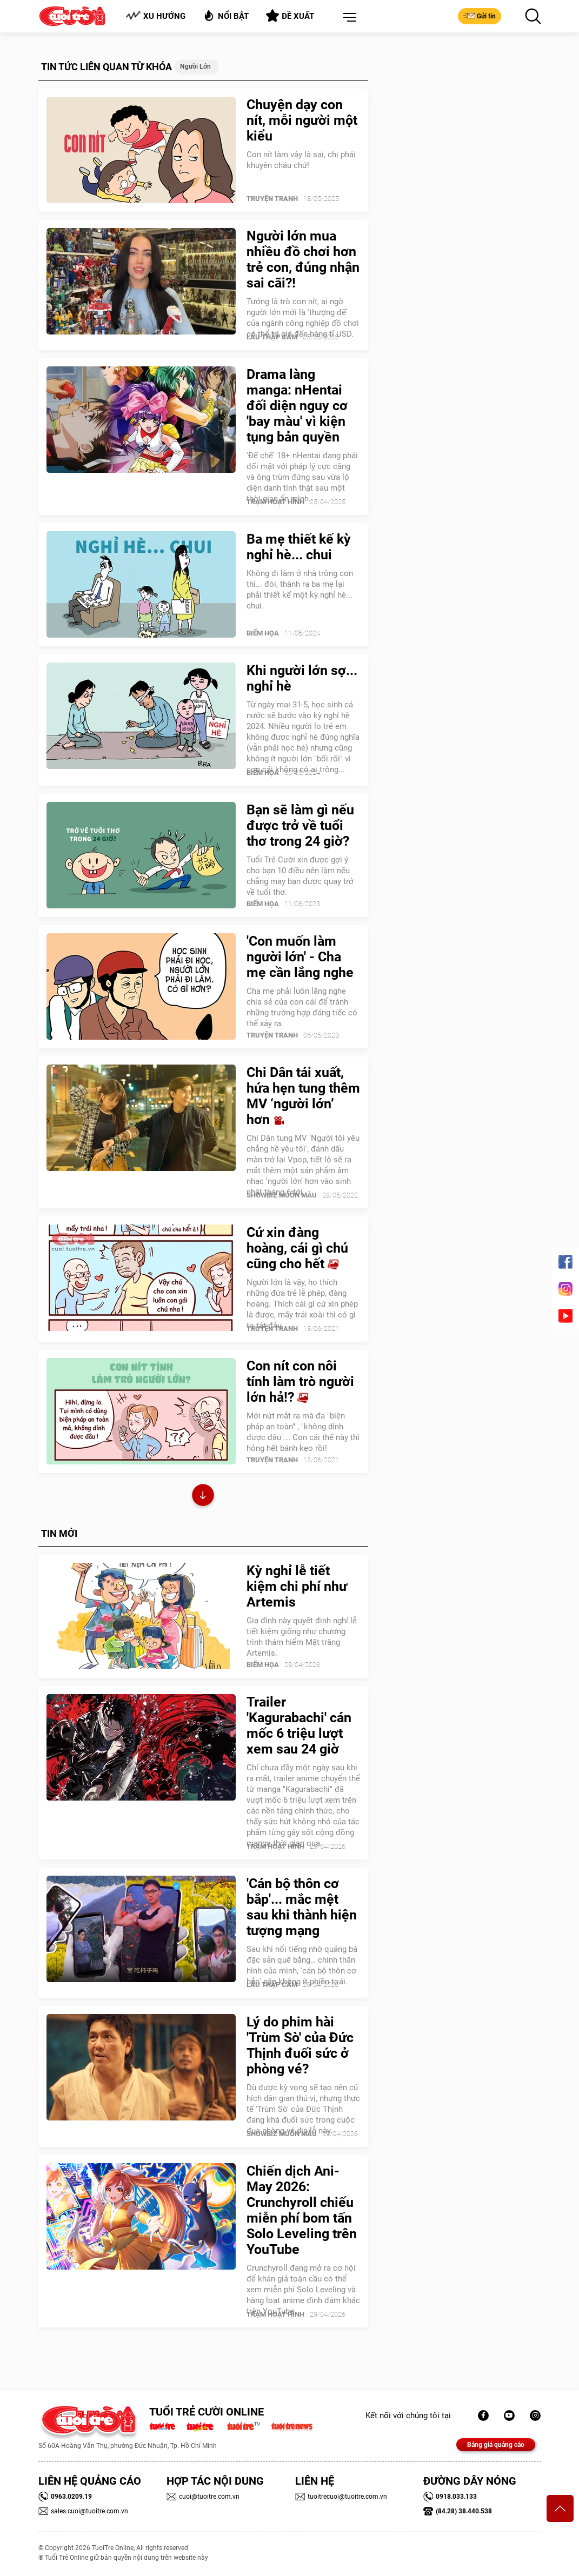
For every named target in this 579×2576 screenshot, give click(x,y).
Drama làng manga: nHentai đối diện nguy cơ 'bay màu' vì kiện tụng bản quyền (297, 405)
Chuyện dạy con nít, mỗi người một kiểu (302, 120)
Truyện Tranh (272, 199)
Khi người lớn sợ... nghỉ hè (302, 678)
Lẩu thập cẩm (272, 337)
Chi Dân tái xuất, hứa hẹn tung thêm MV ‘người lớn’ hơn (303, 1096)
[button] (347, 18)
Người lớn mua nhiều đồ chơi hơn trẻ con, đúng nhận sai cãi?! (303, 259)
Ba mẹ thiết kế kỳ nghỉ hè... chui (299, 547)
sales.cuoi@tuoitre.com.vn (83, 2511)
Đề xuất (290, 15)
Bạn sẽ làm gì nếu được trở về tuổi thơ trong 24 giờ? (300, 825)
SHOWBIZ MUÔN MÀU (282, 1195)
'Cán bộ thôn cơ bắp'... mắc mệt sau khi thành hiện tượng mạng (302, 1907)
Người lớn (195, 66)
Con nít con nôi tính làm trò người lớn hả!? (300, 1381)
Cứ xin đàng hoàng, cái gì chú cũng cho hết (297, 1248)
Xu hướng (155, 16)
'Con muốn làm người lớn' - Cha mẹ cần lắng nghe (300, 956)
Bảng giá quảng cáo (495, 2444)
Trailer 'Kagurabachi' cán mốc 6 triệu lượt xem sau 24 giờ (299, 1725)
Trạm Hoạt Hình (275, 502)
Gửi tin (479, 16)
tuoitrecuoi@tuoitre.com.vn (341, 2496)
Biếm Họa (263, 633)
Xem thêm (203, 1496)
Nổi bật (226, 15)
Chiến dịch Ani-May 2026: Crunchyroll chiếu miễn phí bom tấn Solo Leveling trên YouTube (302, 2210)
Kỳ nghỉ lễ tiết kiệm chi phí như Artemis (297, 1586)
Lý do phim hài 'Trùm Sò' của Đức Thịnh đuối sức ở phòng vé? (300, 2045)
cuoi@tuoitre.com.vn (203, 2496)
